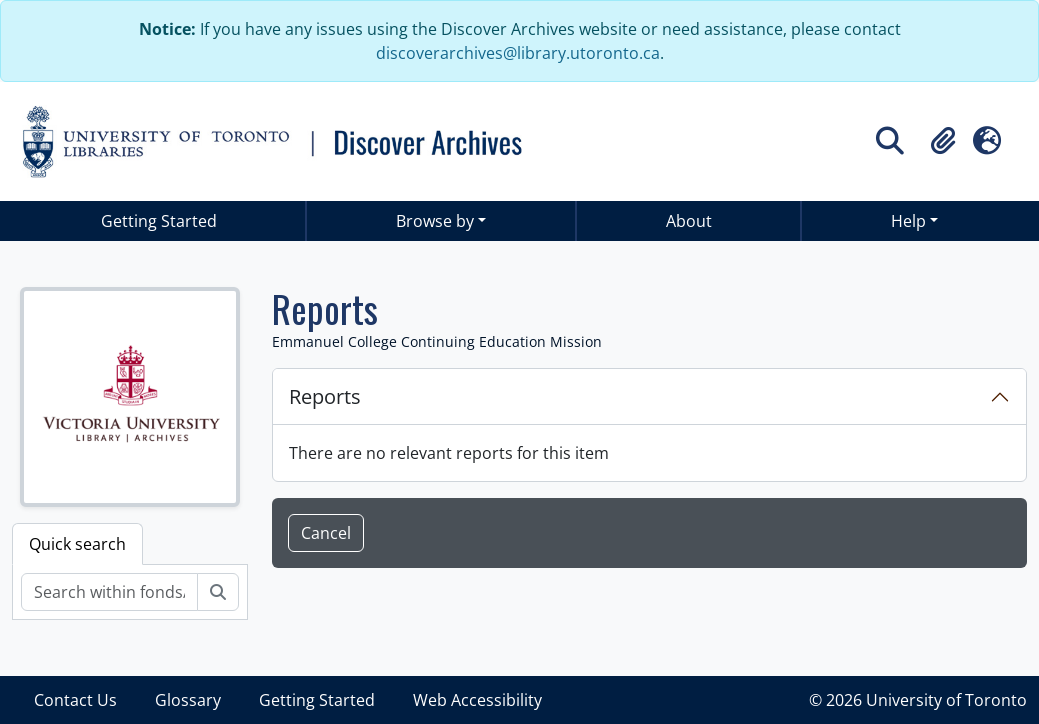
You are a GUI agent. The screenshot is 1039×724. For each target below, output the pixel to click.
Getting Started (159, 221)
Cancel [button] (326, 533)
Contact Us (75, 700)
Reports (325, 396)
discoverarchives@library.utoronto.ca (518, 53)
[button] (943, 141)
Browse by (435, 221)
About (689, 221)
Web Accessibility (477, 700)
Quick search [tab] (77, 544)
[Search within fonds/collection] (109, 592)
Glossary (188, 700)
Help (908, 221)
